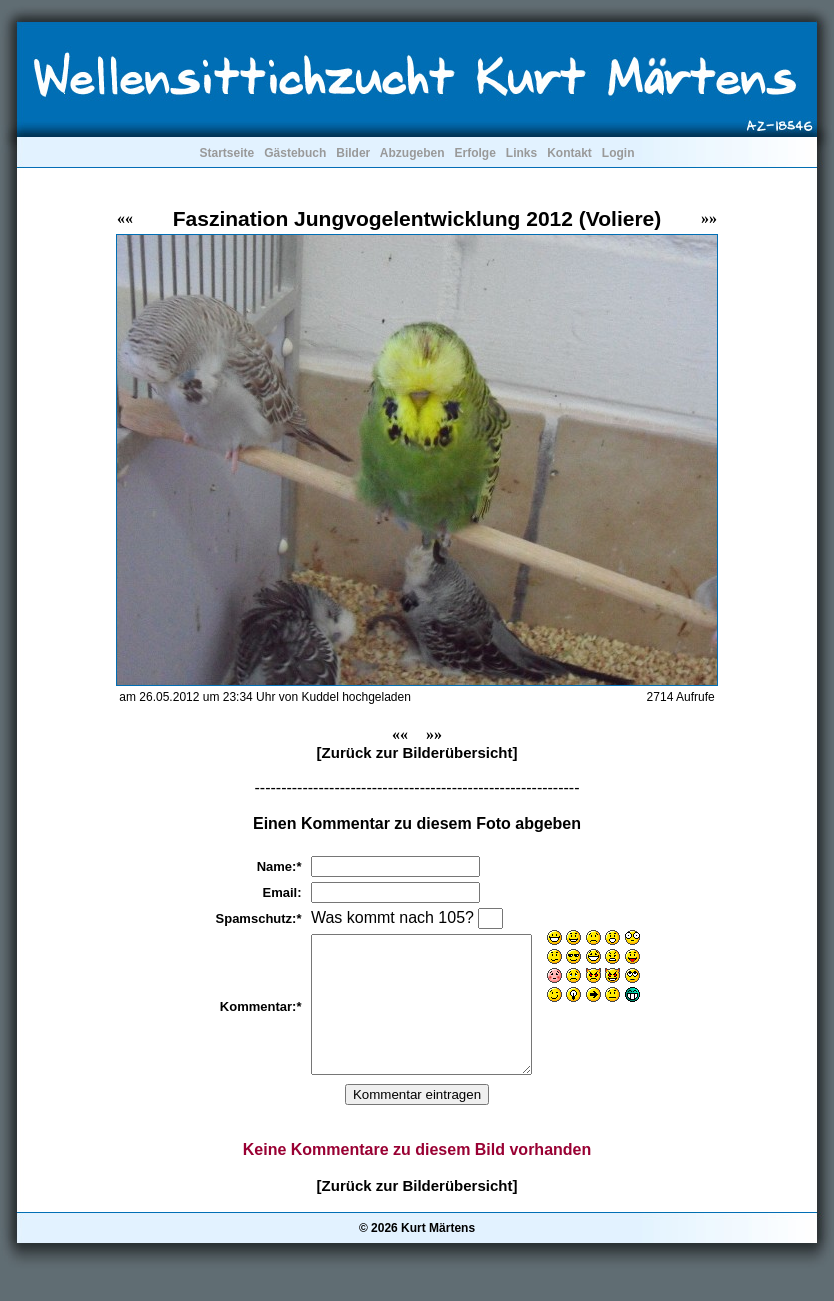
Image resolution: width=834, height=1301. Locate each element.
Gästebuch (295, 153)
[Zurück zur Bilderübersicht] (417, 752)
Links (521, 153)
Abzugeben (412, 153)
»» (709, 218)
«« (125, 218)
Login (618, 153)
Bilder (353, 153)
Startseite (226, 153)
